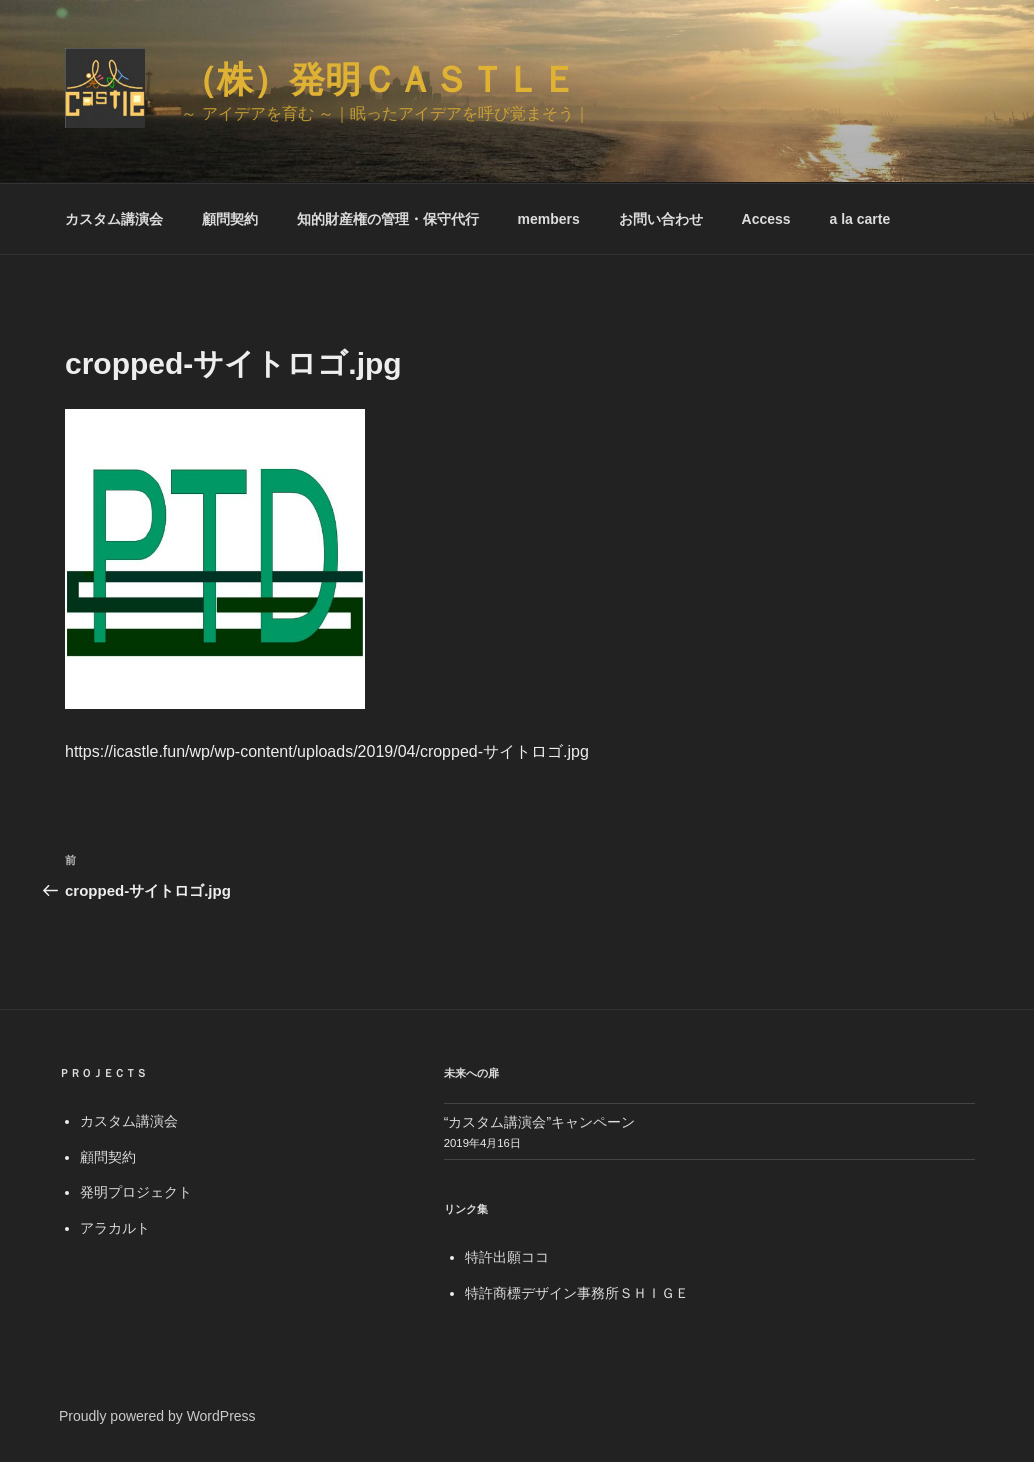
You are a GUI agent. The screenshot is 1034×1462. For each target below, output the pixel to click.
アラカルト (115, 1228)
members (549, 219)
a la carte (859, 219)
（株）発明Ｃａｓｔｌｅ (379, 79)
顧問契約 (230, 219)
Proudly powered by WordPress (157, 1416)
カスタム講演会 (114, 219)
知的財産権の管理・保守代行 (388, 219)
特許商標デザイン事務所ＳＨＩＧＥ (577, 1293)
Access (766, 219)
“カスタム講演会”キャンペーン (539, 1122)
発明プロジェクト (136, 1192)
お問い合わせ (661, 219)
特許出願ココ (507, 1257)
